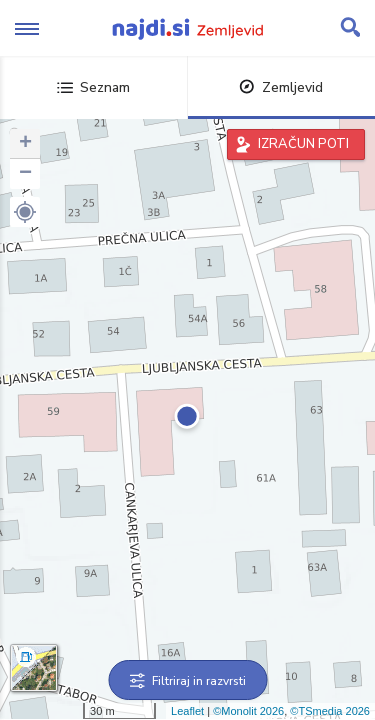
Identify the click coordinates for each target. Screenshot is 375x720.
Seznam (93, 87)
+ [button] (25, 144)
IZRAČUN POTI (303, 144)
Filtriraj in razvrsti (187, 681)
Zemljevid (281, 87)
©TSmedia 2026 (330, 711)
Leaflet (187, 711)
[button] (25, 212)
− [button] (25, 174)
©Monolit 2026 (248, 711)
